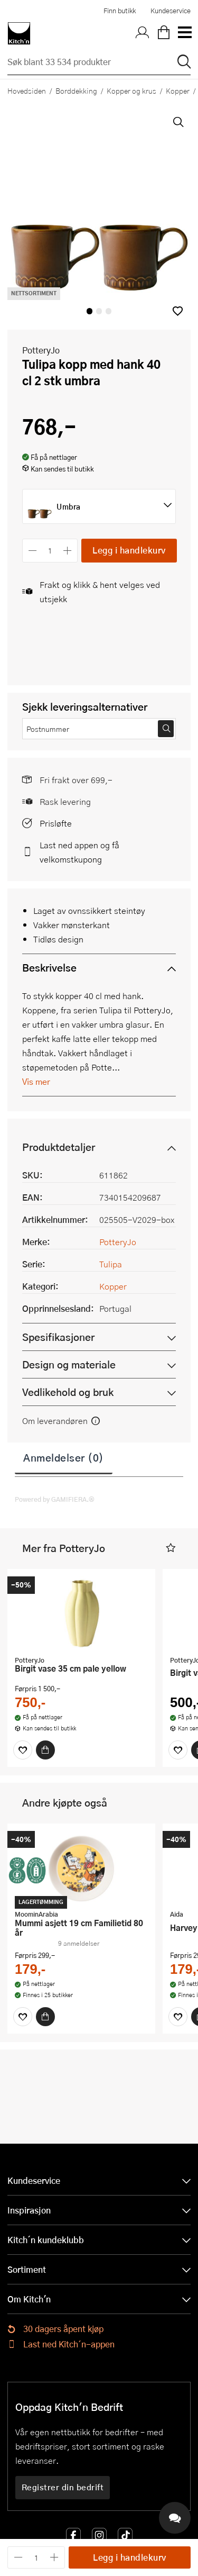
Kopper (113, 1286)
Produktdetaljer (58, 1147)
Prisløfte (56, 823)
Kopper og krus (131, 90)
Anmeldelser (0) (63, 1457)
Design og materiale (69, 1364)
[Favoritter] (22, 1749)
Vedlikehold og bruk (68, 1392)
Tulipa (110, 1264)
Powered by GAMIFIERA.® (55, 1499)
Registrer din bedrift (63, 2487)
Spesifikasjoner (58, 1337)
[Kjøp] (45, 1749)
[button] (178, 311)
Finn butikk (119, 10)
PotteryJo (41, 350)
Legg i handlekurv (129, 550)
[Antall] (50, 550)
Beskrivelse (49, 967)
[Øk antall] (68, 550)
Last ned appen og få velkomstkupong (79, 852)
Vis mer (36, 1081)
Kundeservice (170, 10)
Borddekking (76, 90)
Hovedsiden (26, 90)
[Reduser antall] (32, 550)
